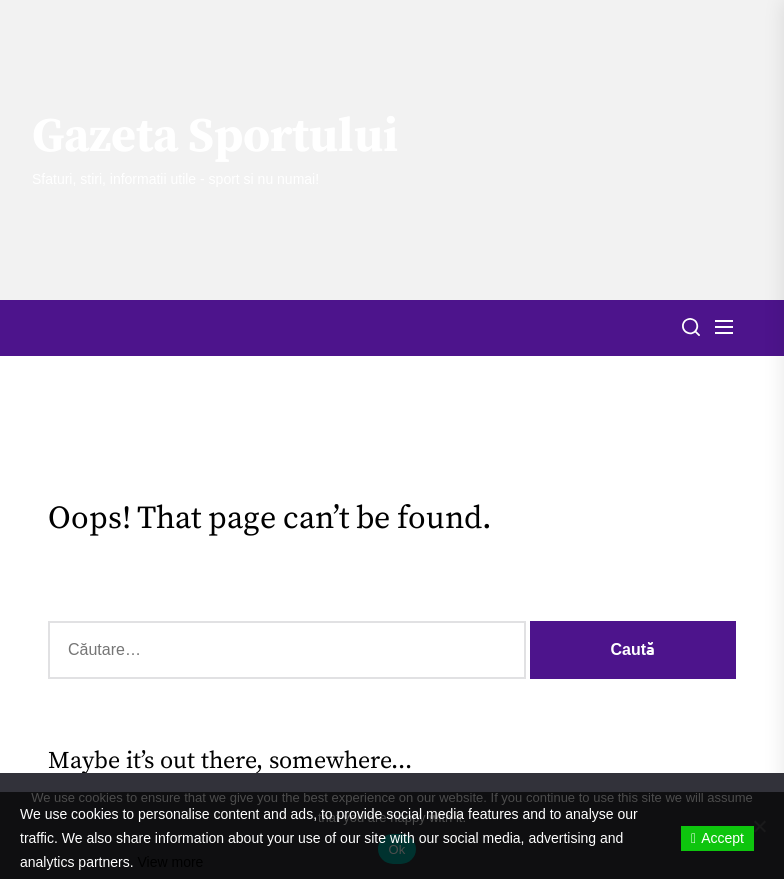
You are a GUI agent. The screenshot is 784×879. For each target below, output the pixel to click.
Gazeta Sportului (215, 138)
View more (171, 862)
